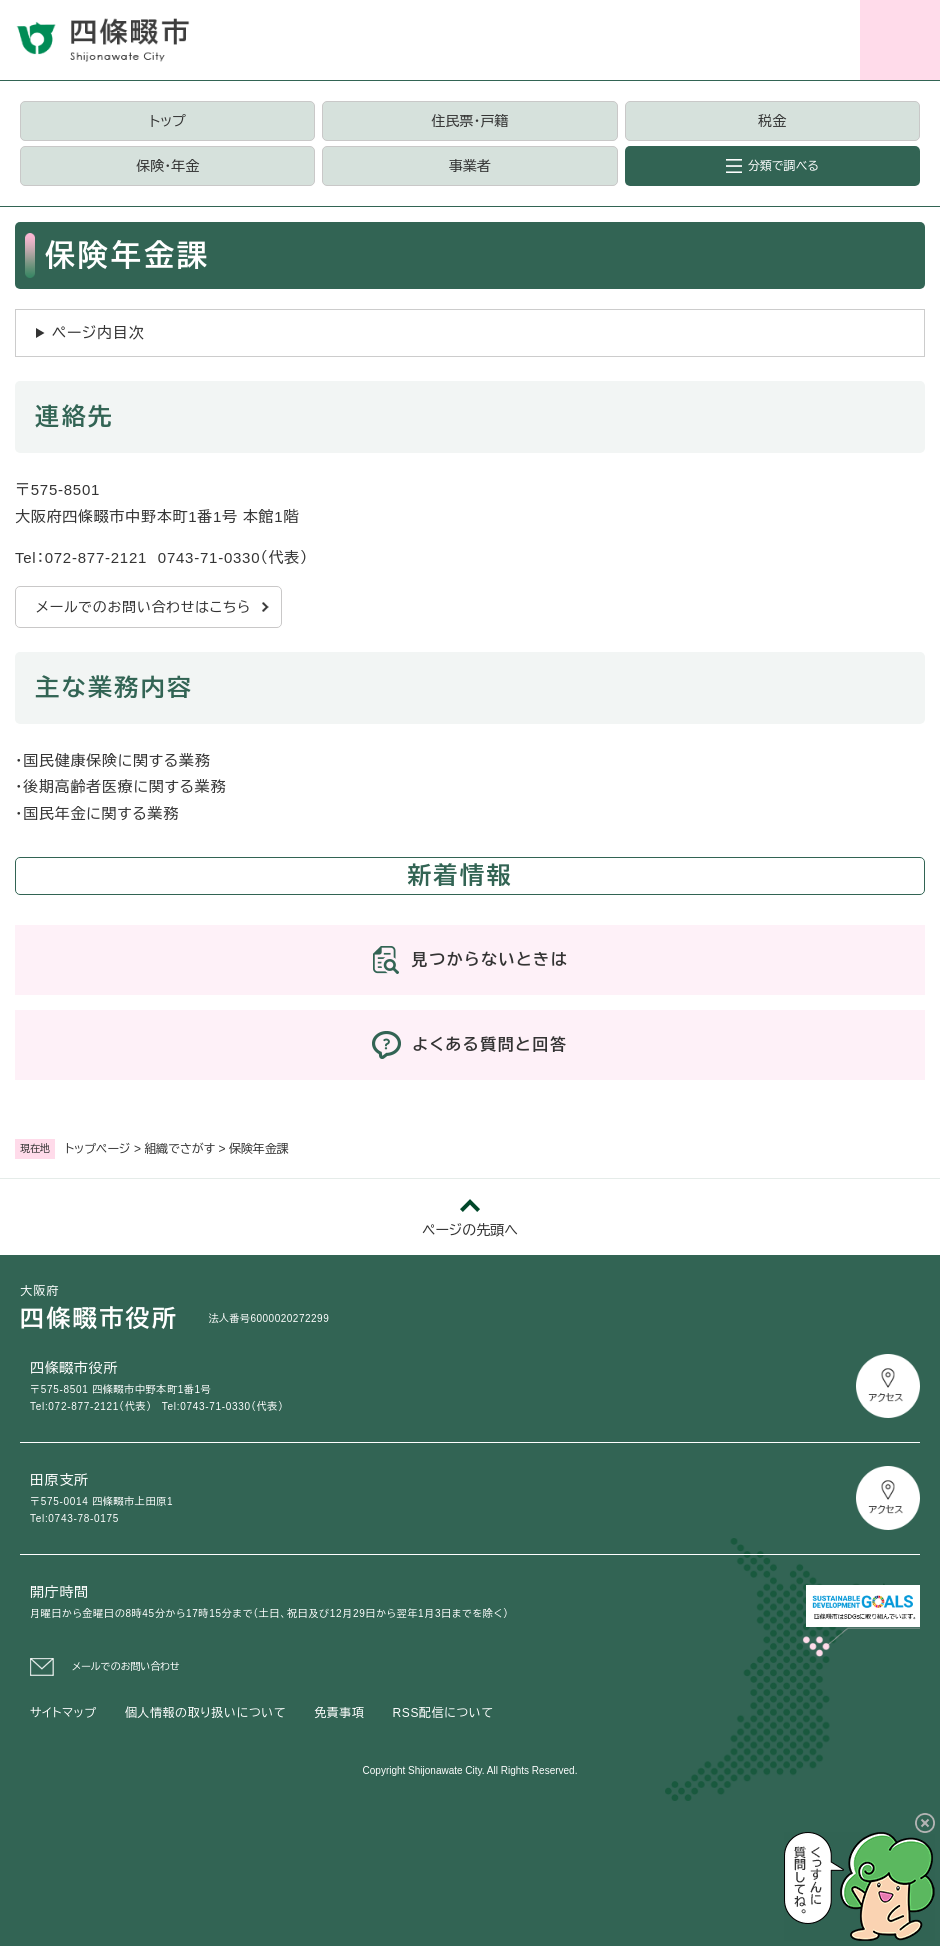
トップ (168, 121)
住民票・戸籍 (469, 121)
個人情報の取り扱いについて (205, 1713)
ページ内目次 (98, 332)
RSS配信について (443, 1713)
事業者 (470, 166)
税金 (772, 121)
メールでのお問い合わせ (126, 1666)
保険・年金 (167, 166)
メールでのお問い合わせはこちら (143, 607)
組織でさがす (179, 1149)
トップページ (98, 1149)
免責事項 (339, 1713)
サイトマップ (63, 1713)
